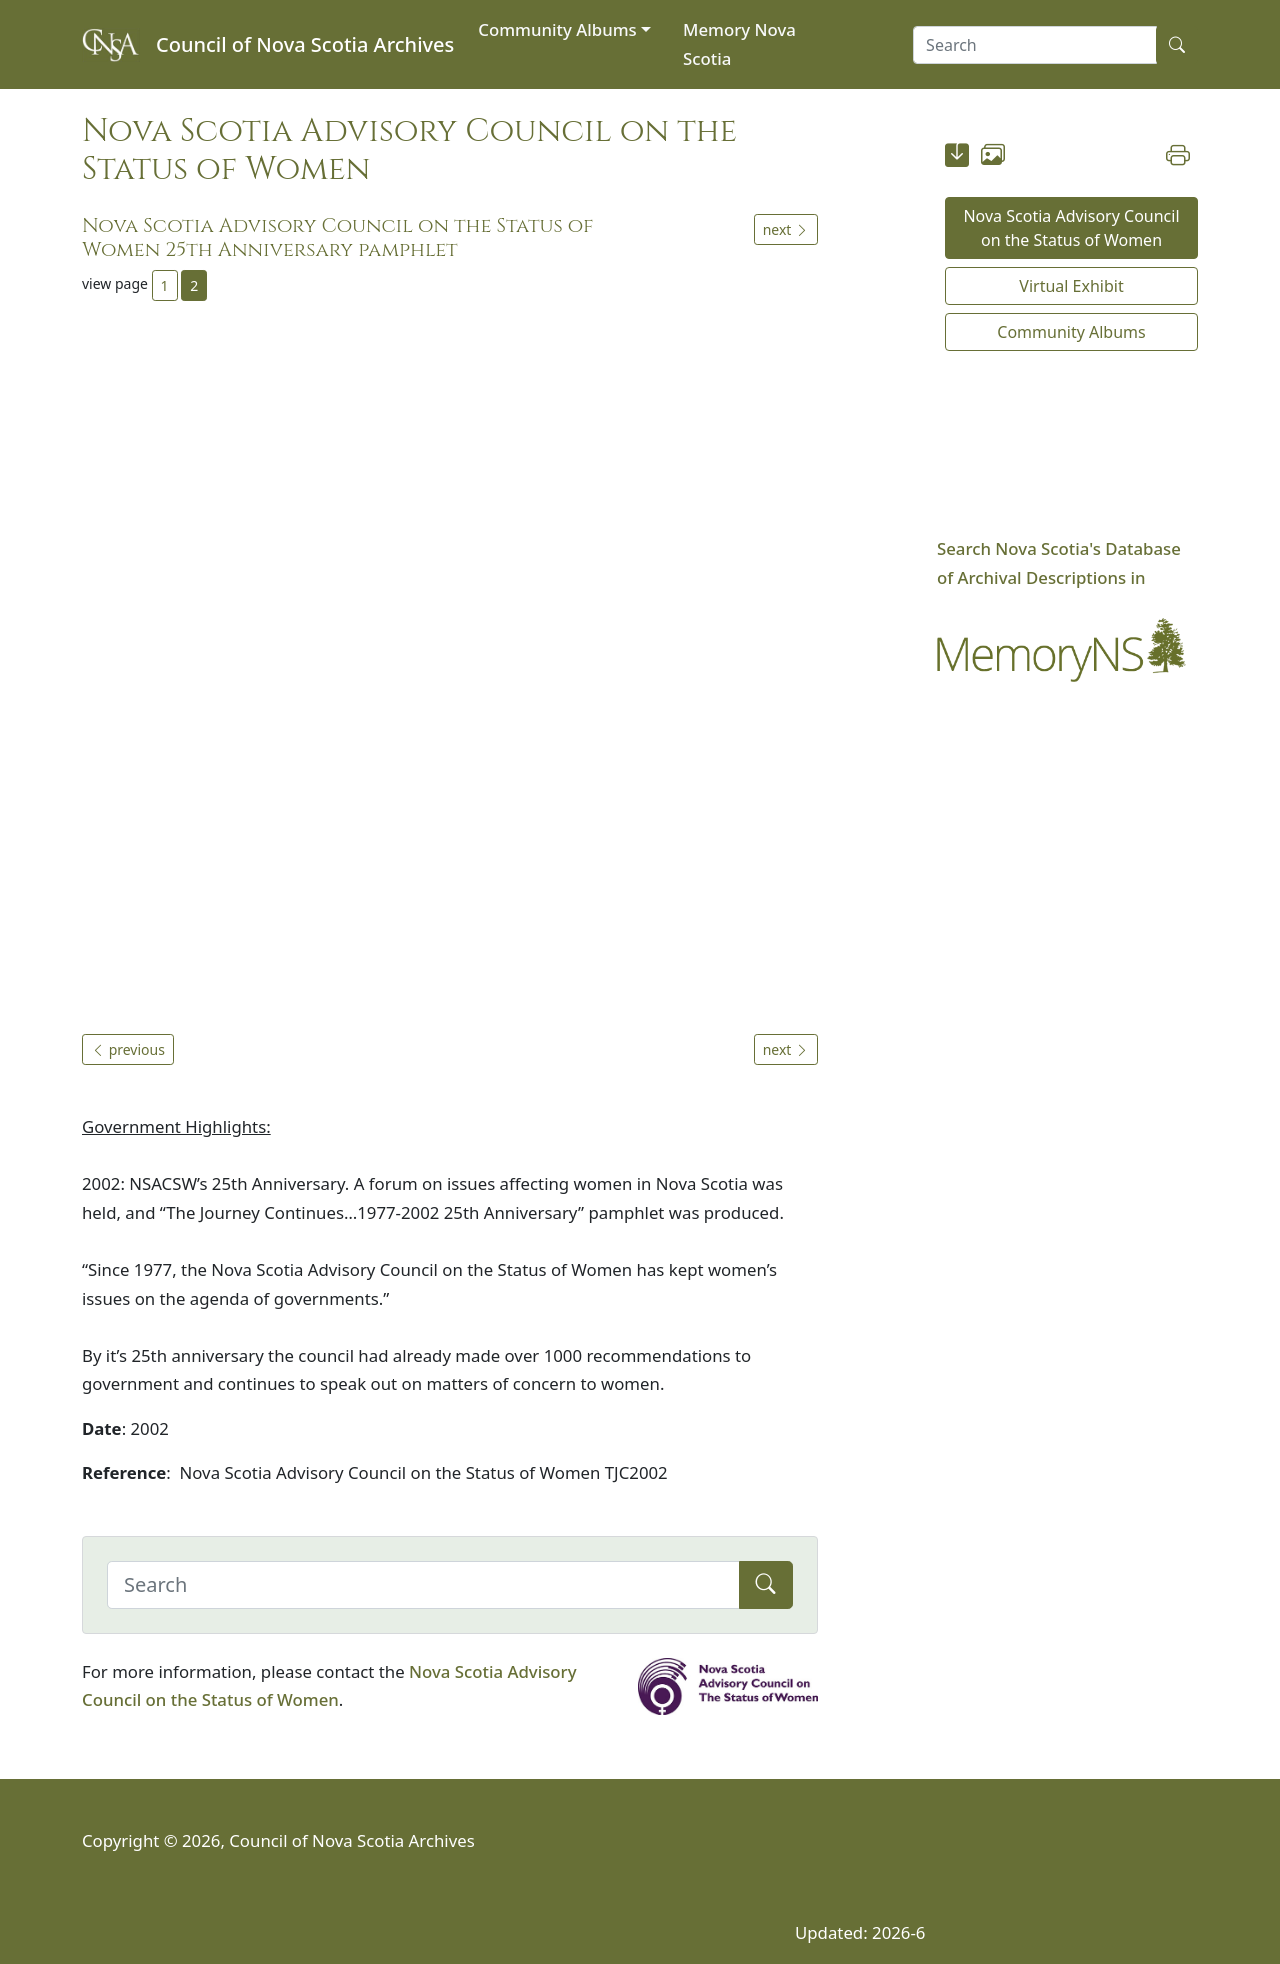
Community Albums (557, 29)
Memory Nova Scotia (739, 44)
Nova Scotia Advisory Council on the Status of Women (1071, 228)
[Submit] (766, 1585)
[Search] (423, 1585)
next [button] (786, 229)
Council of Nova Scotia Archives (305, 44)
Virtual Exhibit (1071, 286)
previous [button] (128, 1049)
